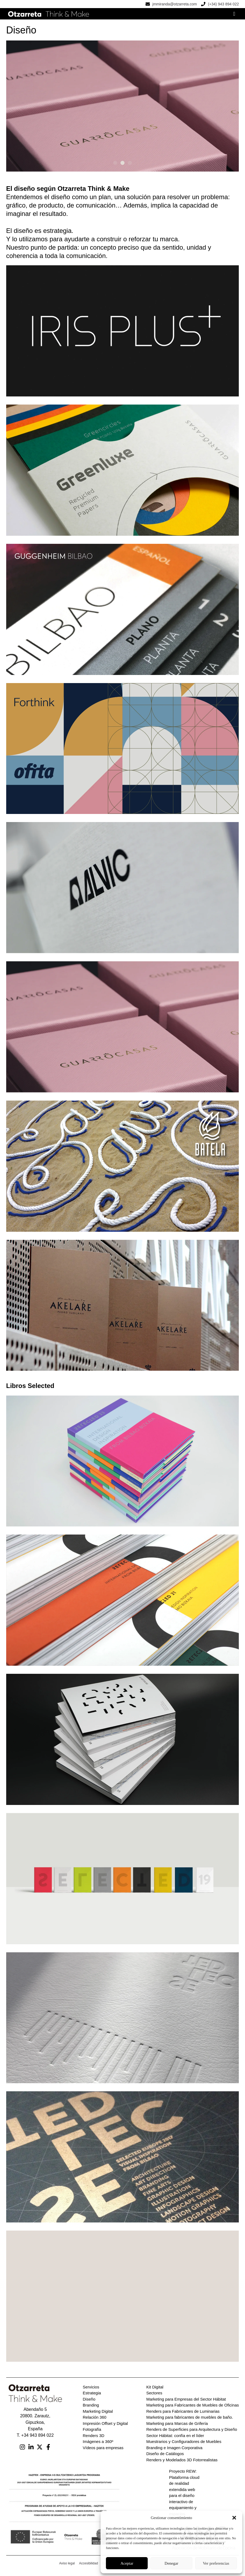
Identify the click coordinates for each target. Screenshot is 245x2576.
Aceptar (126, 2563)
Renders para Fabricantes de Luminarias (183, 2415)
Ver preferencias (216, 2563)
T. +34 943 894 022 (35, 2439)
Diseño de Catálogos (165, 2458)
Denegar (171, 2563)
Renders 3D (93, 2440)
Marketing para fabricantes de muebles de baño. (189, 2421)
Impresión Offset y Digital (105, 2427)
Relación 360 (94, 2421)
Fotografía (92, 2433)
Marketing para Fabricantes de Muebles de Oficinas (192, 2409)
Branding (91, 2409)
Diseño (89, 2403)
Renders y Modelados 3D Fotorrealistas (182, 2464)
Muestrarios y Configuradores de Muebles (183, 2445)
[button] (234, 2517)
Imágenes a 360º (98, 2445)
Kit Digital (154, 2391)
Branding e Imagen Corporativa (174, 2452)
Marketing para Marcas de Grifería (177, 2427)
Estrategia (92, 2397)
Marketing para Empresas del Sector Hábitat (186, 2403)
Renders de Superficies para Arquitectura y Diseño (191, 2433)
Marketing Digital (98, 2415)
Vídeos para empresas (103, 2452)
